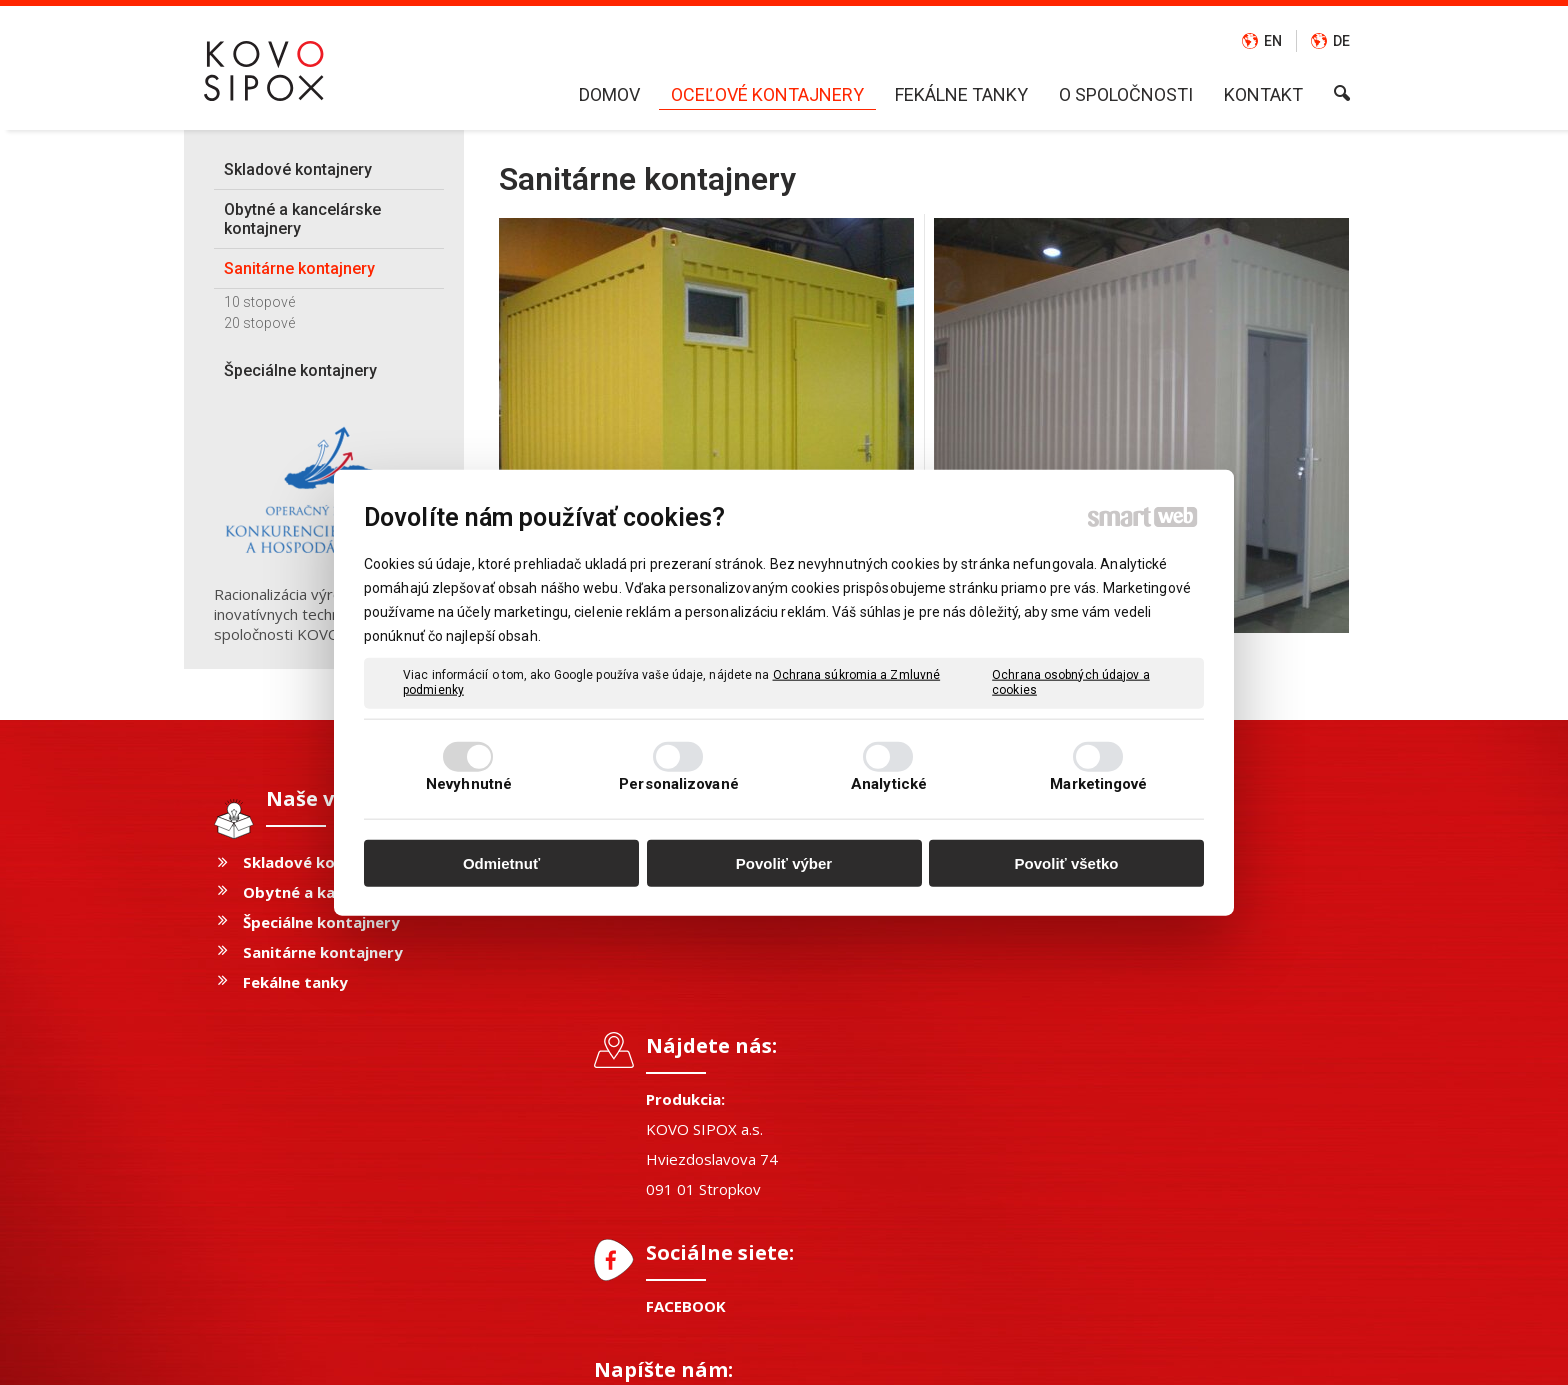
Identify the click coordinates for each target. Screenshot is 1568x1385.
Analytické (889, 784)
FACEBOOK (696, 1059)
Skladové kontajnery (321, 862)
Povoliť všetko (1067, 862)
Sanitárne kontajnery (323, 952)
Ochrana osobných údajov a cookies (1071, 682)
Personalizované (679, 784)
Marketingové (1098, 784)
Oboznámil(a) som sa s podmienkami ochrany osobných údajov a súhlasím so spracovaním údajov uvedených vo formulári (1184, 1114)
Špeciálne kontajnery (321, 922)
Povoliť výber (784, 862)
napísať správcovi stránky (739, 1355)
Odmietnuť (501, 862)
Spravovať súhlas (1101, 1355)
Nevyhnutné (469, 784)
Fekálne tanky (295, 982)
